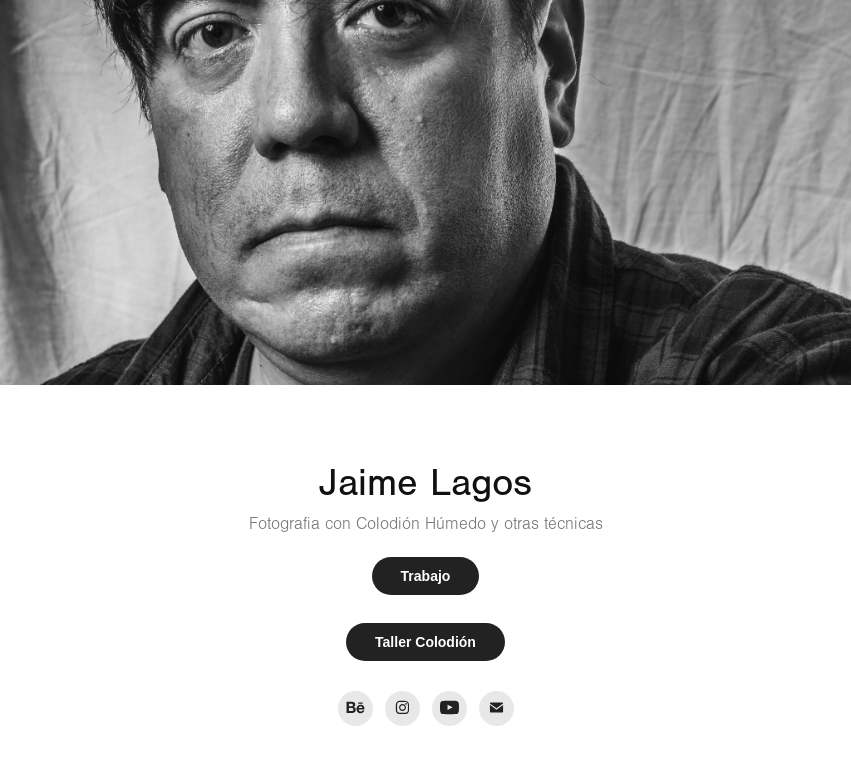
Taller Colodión (425, 642)
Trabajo (426, 576)
